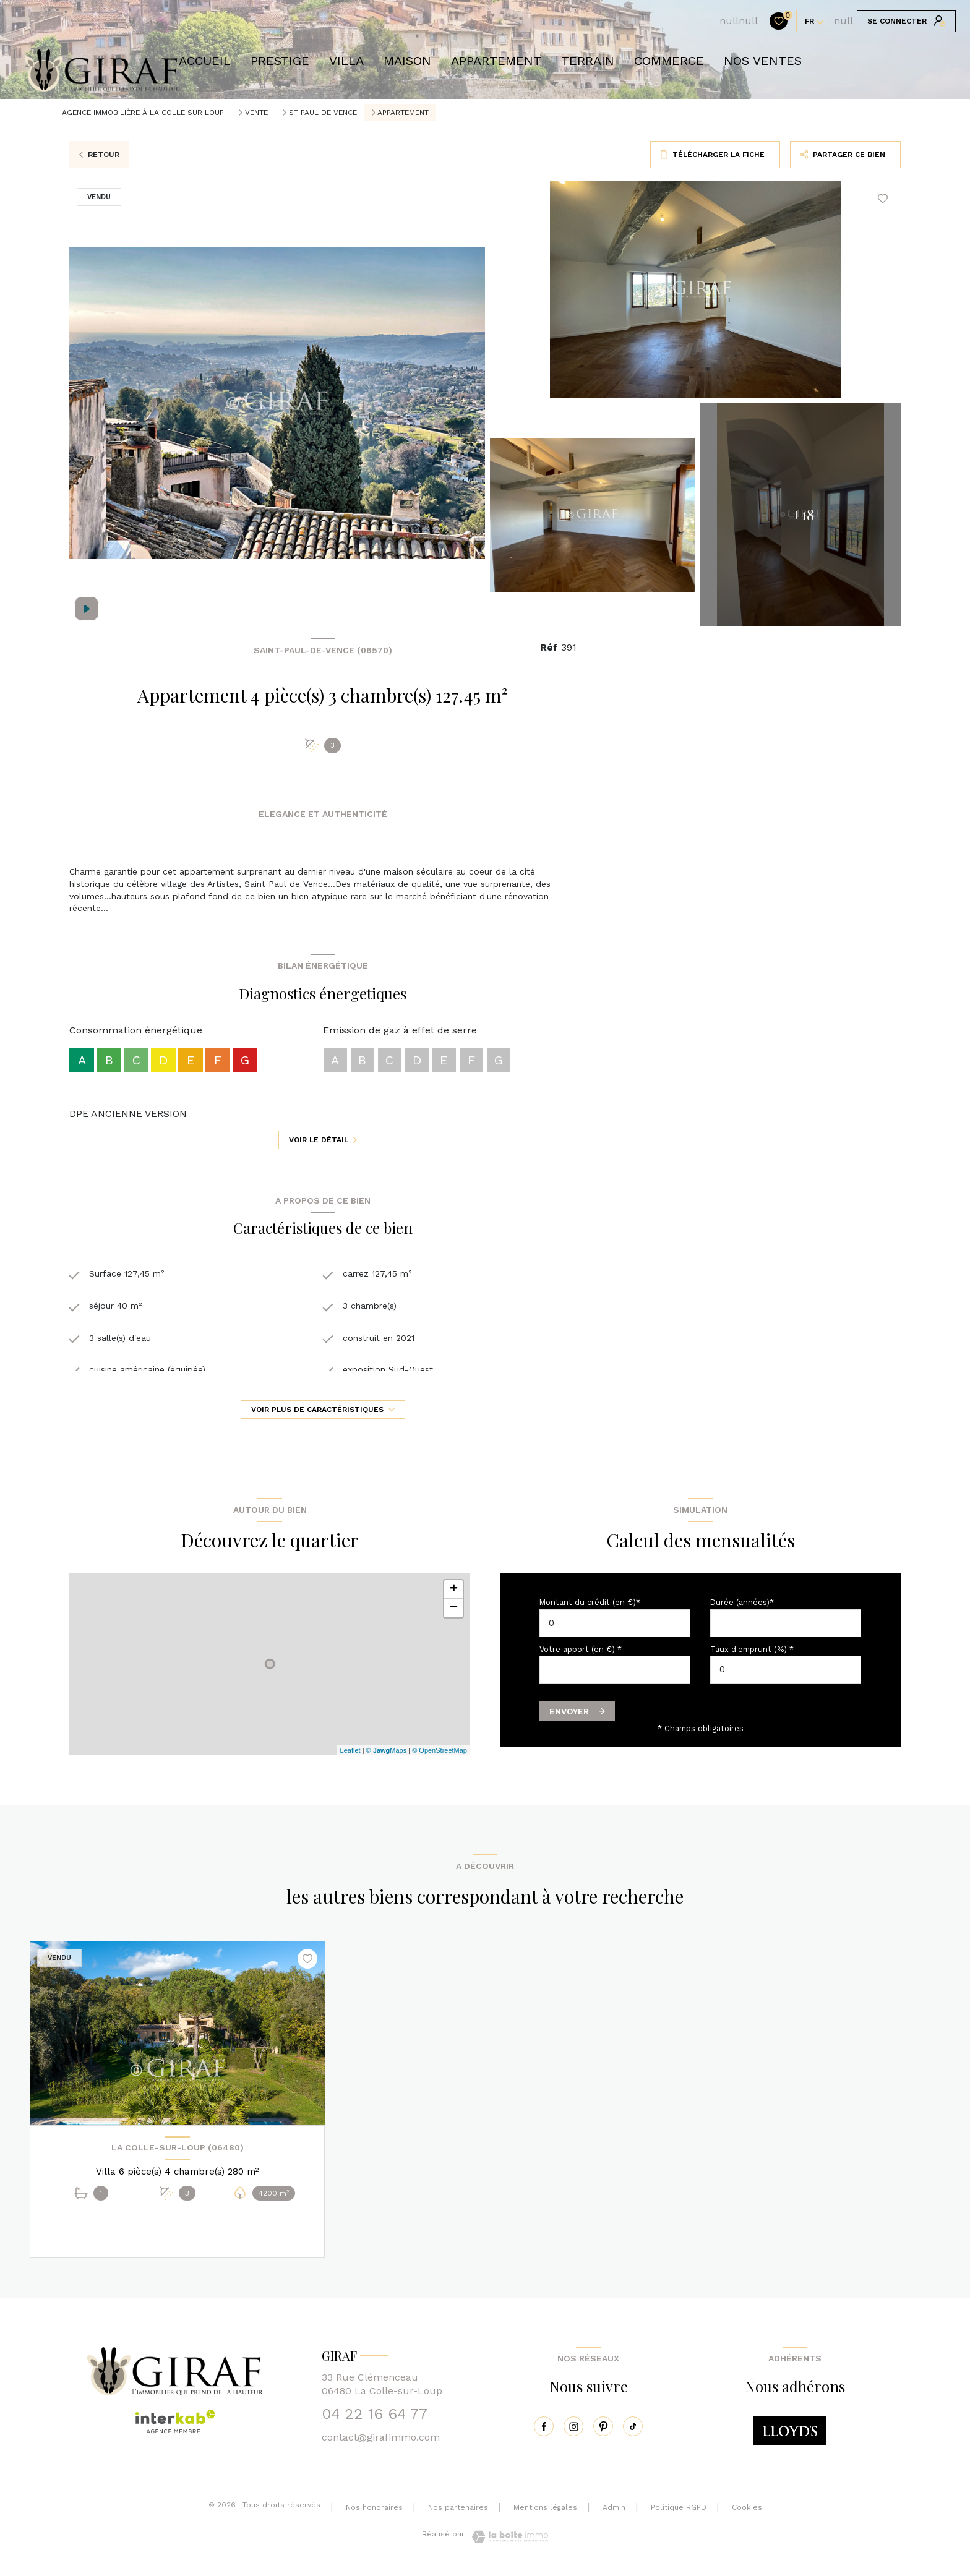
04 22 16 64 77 (374, 2420)
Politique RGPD (678, 2514)
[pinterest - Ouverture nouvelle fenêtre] (603, 2433)
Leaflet (350, 1757)
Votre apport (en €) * (580, 1656)
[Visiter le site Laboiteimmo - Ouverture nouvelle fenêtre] (508, 2543)
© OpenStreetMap (439, 1757)
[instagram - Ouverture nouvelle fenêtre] (573, 2433)
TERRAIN (587, 60)
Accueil (205, 60)
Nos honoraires (374, 2514)
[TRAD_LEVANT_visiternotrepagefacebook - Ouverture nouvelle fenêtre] (544, 2433)
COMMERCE (669, 60)
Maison (407, 60)
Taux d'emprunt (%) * (752, 1656)
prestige (280, 60)
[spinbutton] (785, 1676)
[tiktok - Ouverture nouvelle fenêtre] (633, 2433)
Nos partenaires (458, 2514)
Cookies (747, 2515)
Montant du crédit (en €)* (589, 1609)
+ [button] (454, 1596)
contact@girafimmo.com (381, 2444)
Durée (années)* (742, 1609)
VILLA (346, 60)
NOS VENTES (763, 60)
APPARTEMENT (496, 60)
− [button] (454, 1615)
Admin (614, 2514)
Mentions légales (545, 2514)
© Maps (386, 1757)
